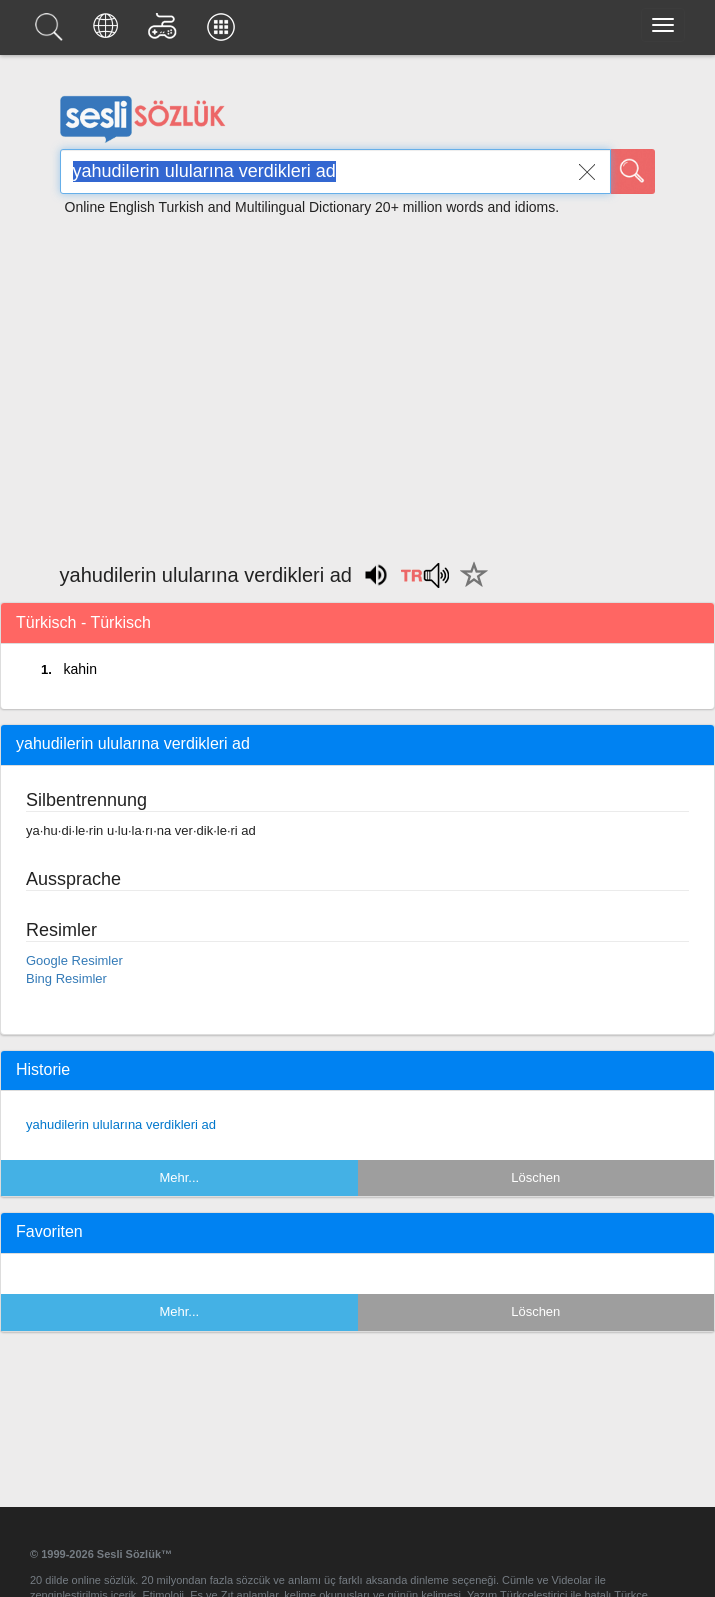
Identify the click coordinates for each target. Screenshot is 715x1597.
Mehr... (179, 1177)
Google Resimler (74, 960)
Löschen (535, 1177)
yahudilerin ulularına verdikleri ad (121, 1124)
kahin (79, 669)
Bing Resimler (66, 978)
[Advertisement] (358, 380)
